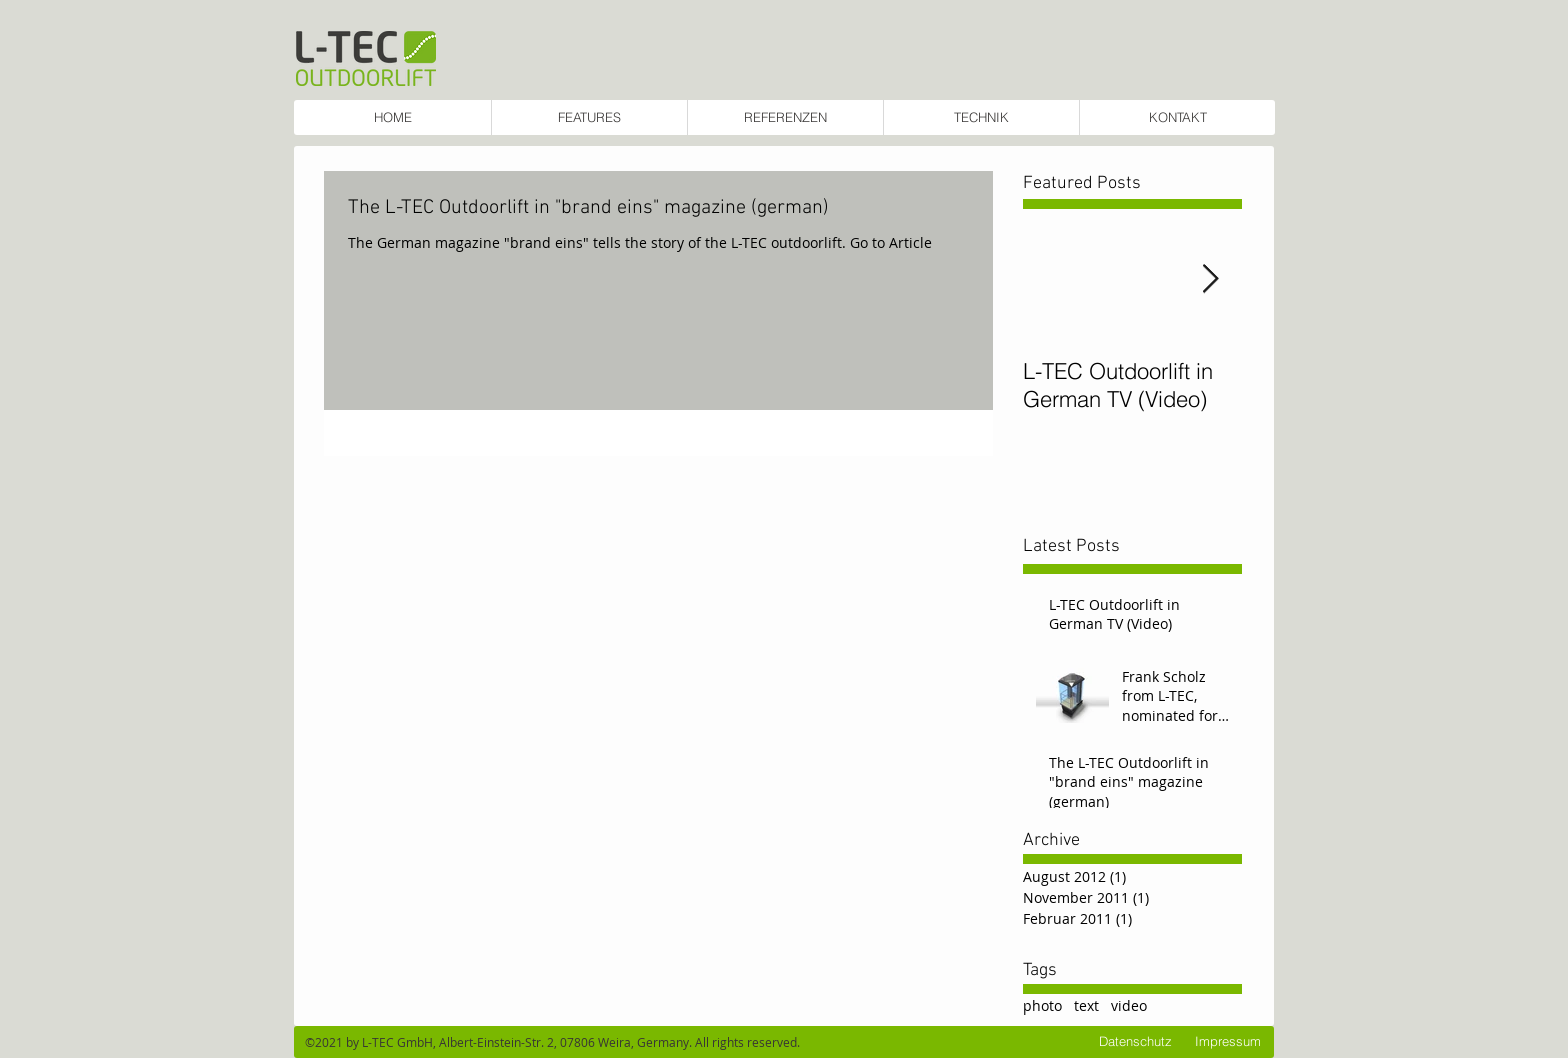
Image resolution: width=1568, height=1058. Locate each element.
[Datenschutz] (1135, 1042)
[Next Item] (1210, 279)
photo (1042, 1005)
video (1129, 1005)
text (1086, 1005)
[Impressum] (1228, 1042)
